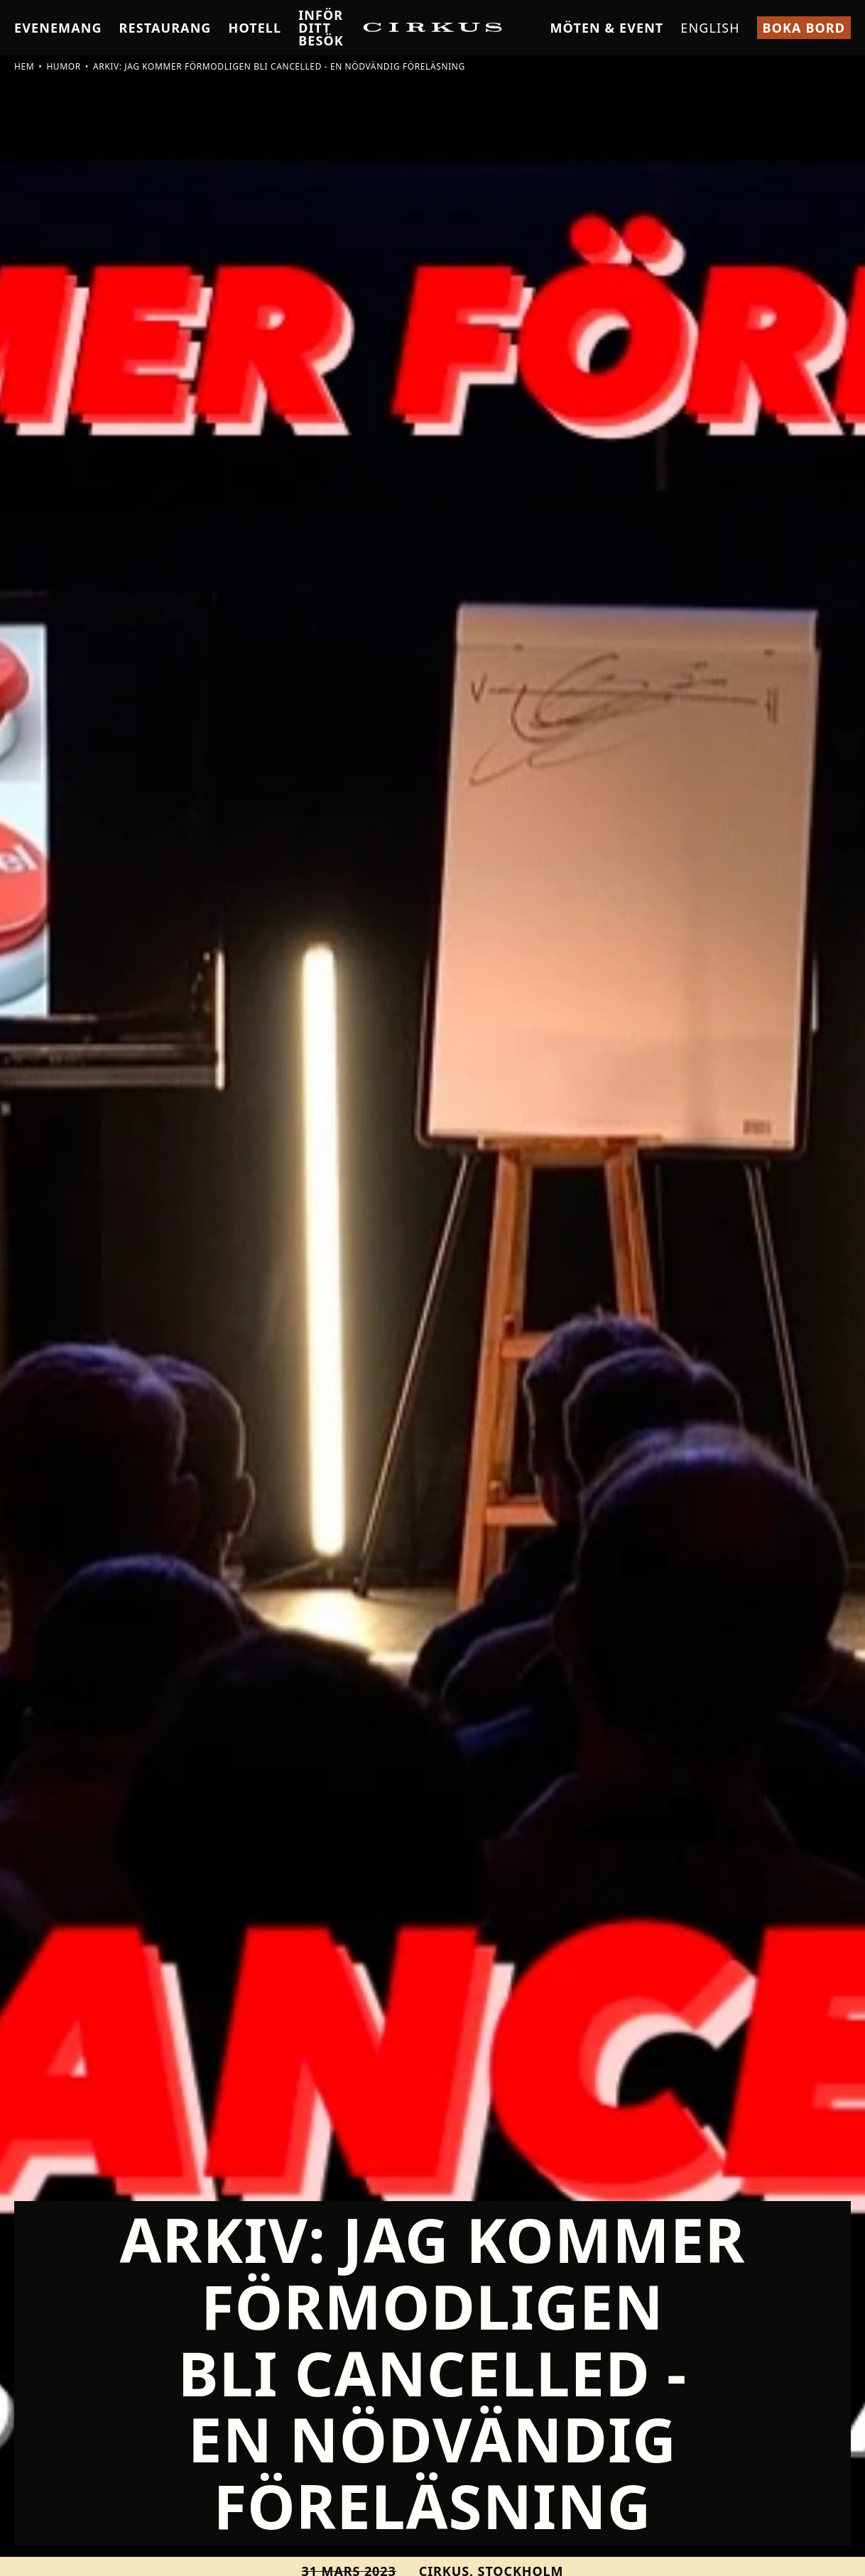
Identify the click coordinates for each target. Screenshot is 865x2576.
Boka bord (804, 27)
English (709, 27)
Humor (63, 66)
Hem (24, 66)
